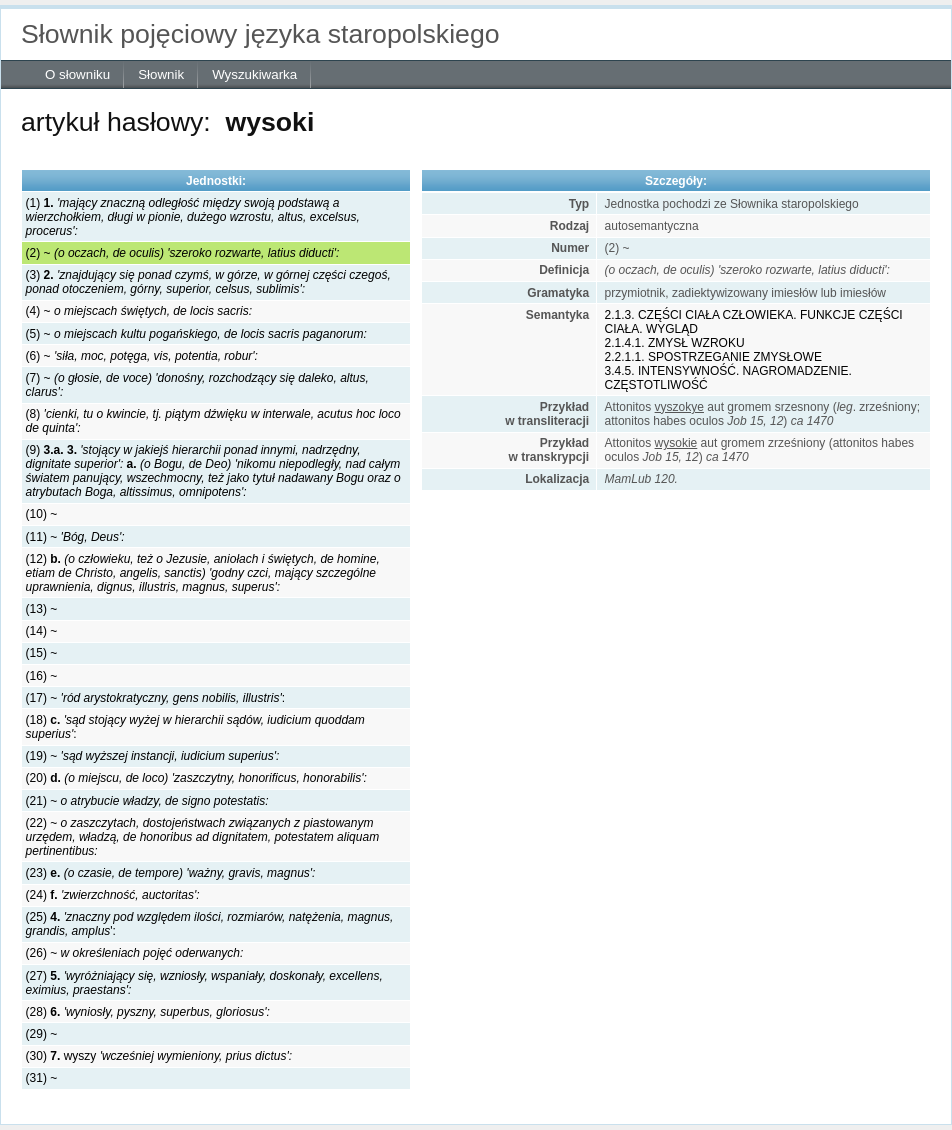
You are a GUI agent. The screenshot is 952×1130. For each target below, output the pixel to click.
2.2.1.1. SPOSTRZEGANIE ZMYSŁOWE (713, 357)
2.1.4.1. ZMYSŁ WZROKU (675, 343)
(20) (196, 778)
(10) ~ (42, 514)
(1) (193, 217)
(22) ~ (203, 837)
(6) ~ (142, 356)
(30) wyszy (159, 1056)
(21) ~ (147, 801)
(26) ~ (135, 953)
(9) (213, 471)
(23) (171, 873)
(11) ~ (75, 537)
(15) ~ (42, 653)
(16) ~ (42, 676)
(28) (148, 1012)
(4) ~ (139, 311)
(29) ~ (42, 1034)
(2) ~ (183, 253)
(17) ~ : (155, 698)
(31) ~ (42, 1078)
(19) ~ (153, 756)
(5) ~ (196, 334)
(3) (208, 282)
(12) (203, 573)
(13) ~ (42, 609)
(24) (113, 895)
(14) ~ (42, 631)
